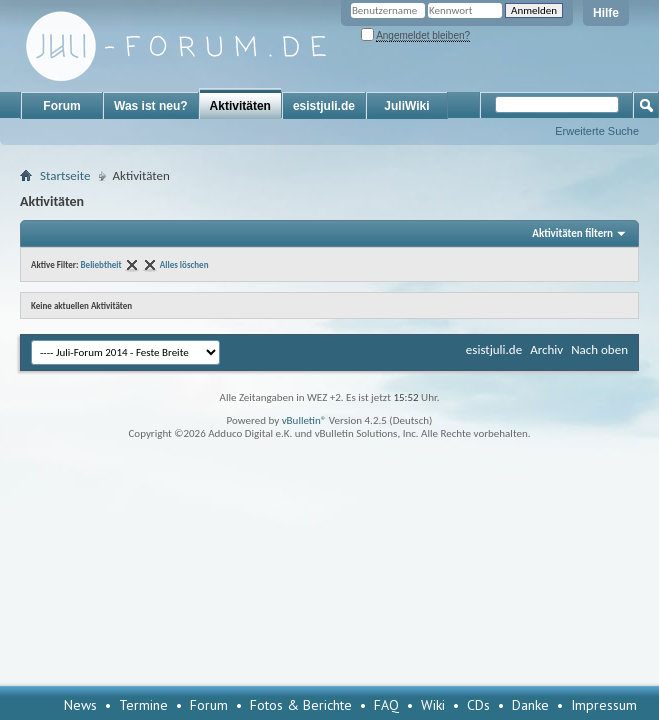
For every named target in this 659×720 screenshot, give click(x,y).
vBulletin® (304, 420)
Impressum (604, 705)
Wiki (433, 705)
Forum (61, 106)
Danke (530, 705)
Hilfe (606, 13)
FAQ (386, 705)
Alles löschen (184, 264)
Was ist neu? (151, 106)
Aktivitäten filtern (572, 233)
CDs (478, 705)
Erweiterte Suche (597, 131)
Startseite (65, 175)
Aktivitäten (240, 106)
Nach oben (599, 349)
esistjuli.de (324, 106)
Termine (143, 705)
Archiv (546, 349)
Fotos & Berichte (301, 705)
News (80, 705)
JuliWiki (406, 106)
